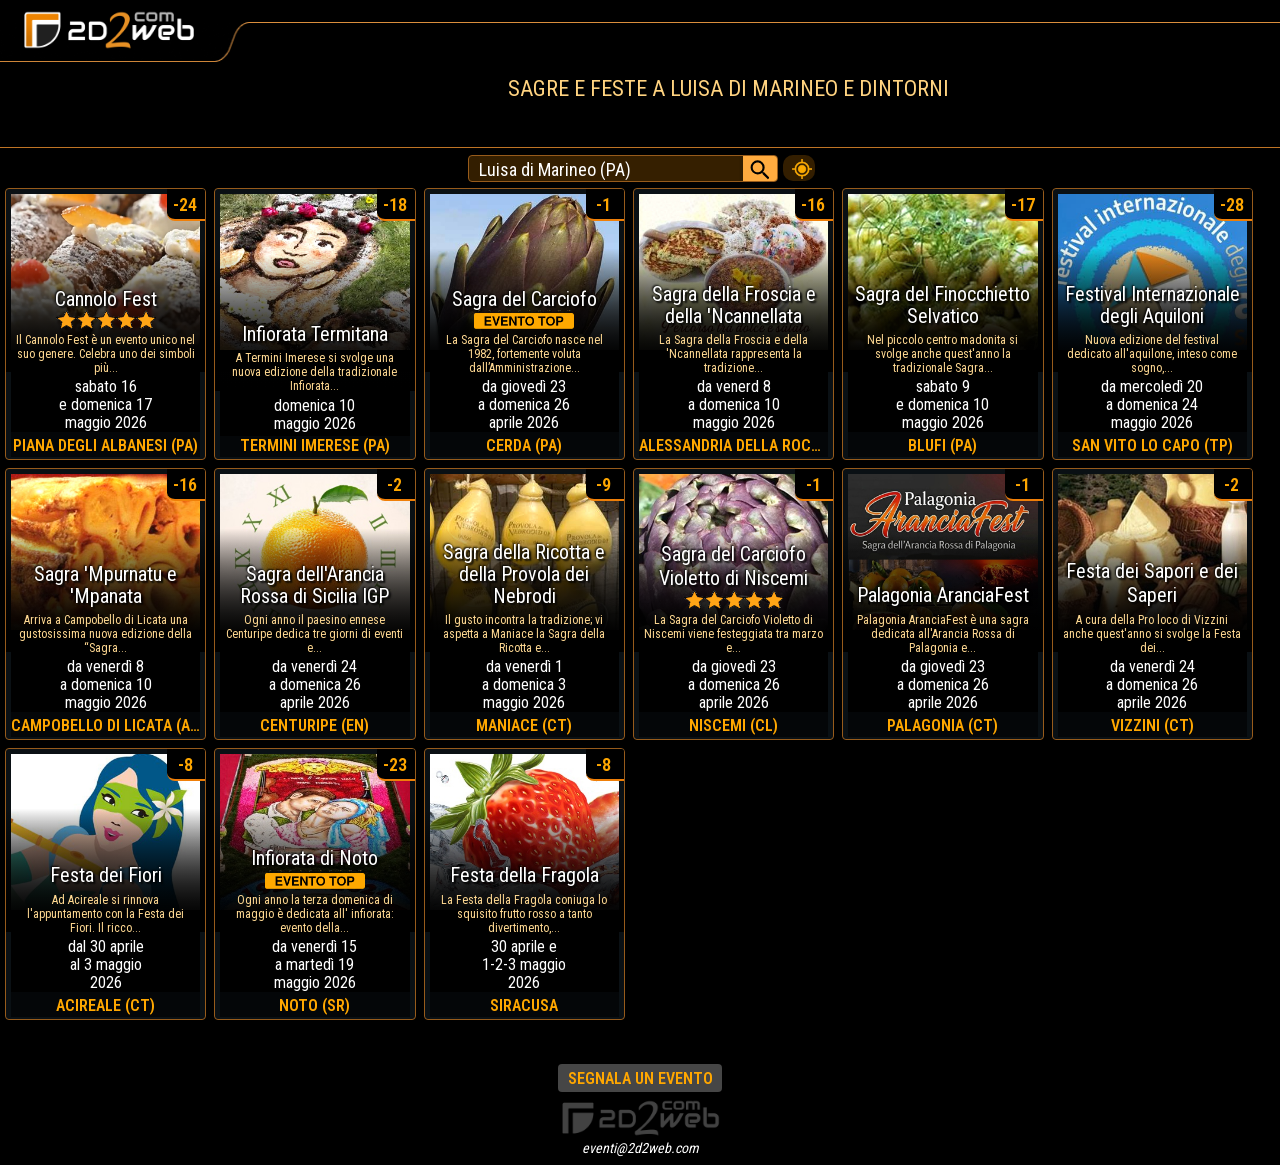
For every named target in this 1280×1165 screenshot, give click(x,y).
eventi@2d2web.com (640, 1148)
